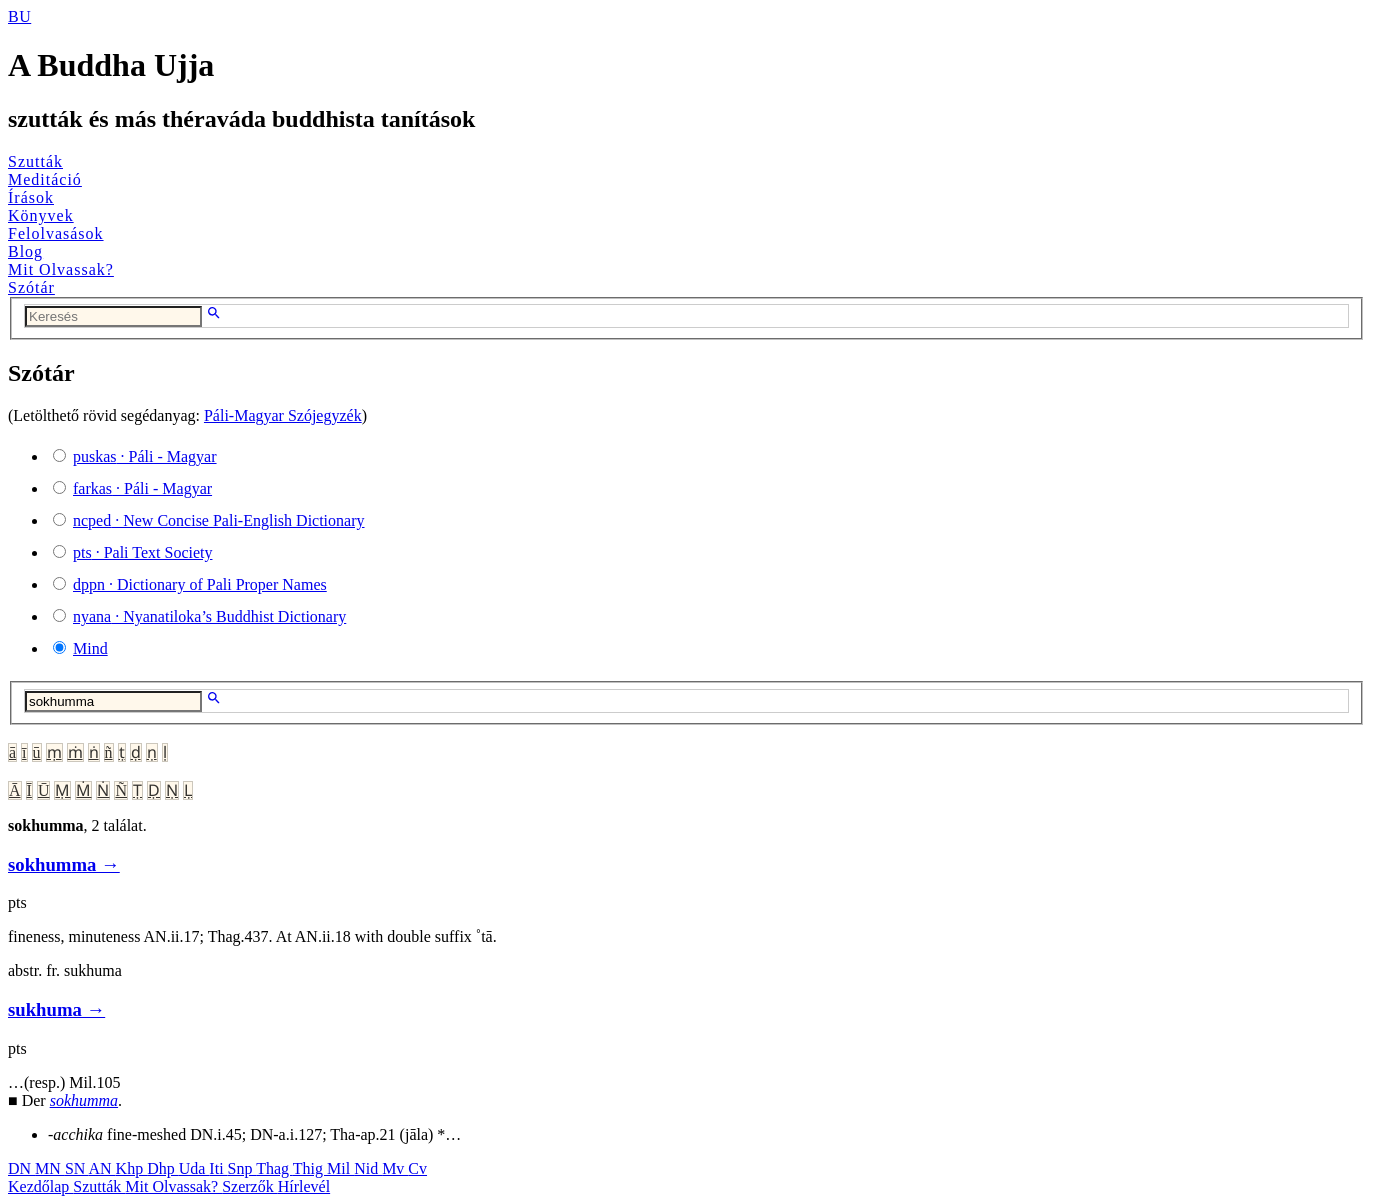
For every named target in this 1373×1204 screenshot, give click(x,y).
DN (21, 1168)
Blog (25, 251)
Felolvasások (56, 233)
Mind (90, 648)
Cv (417, 1168)
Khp (132, 1168)
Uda (194, 1168)
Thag (274, 1168)
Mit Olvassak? (61, 269)
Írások (31, 197)
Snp (242, 1168)
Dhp (163, 1168)
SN (77, 1168)
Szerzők (250, 1186)
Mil (340, 1168)
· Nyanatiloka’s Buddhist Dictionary (209, 616)
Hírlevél (304, 1186)
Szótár (31, 287)
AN (101, 1168)
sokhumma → (64, 864)
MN (50, 1168)
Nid (368, 1168)
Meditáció (45, 179)
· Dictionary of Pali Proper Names (200, 584)
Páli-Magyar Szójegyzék (283, 415)
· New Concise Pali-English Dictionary (219, 520)
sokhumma (84, 1100)
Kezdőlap (40, 1186)
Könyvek (41, 215)
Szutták (35, 161)
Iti (218, 1168)
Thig (310, 1168)
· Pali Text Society (142, 552)
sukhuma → (56, 1009)
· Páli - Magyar (145, 456)
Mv (395, 1168)
